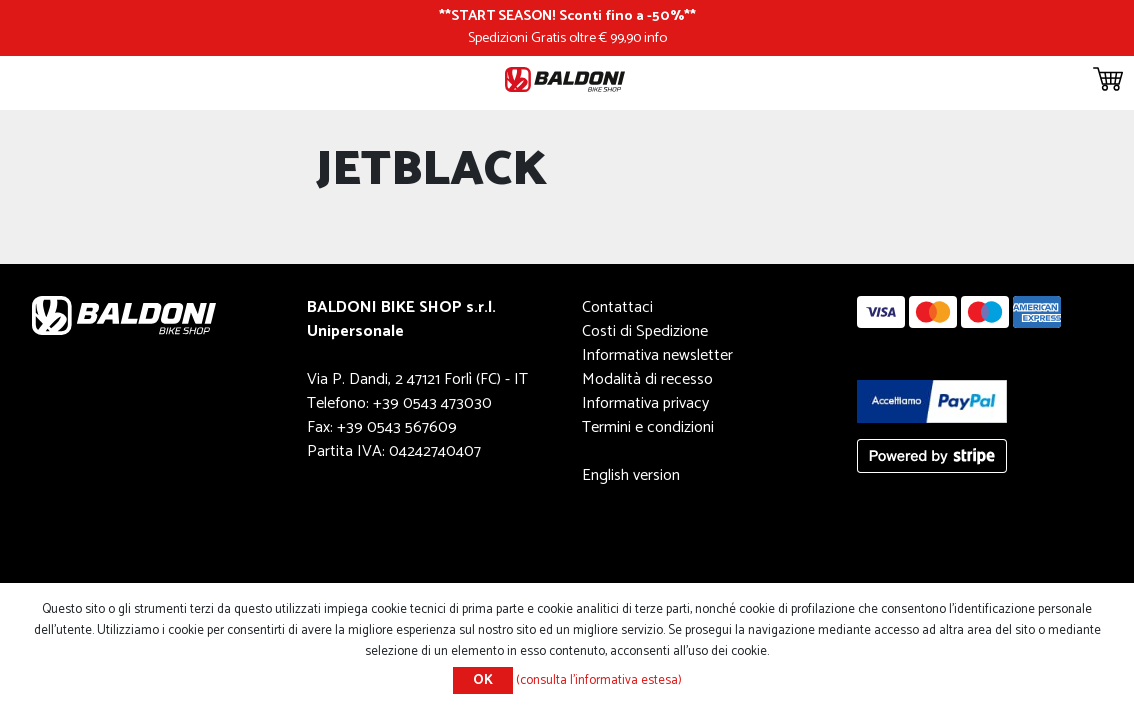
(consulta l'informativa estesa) (599, 680)
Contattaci (617, 307)
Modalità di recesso (647, 379)
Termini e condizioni (648, 427)
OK (483, 680)
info (655, 38)
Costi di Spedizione (645, 331)
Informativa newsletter (657, 355)
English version (631, 475)
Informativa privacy (645, 403)
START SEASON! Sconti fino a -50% (567, 16)
